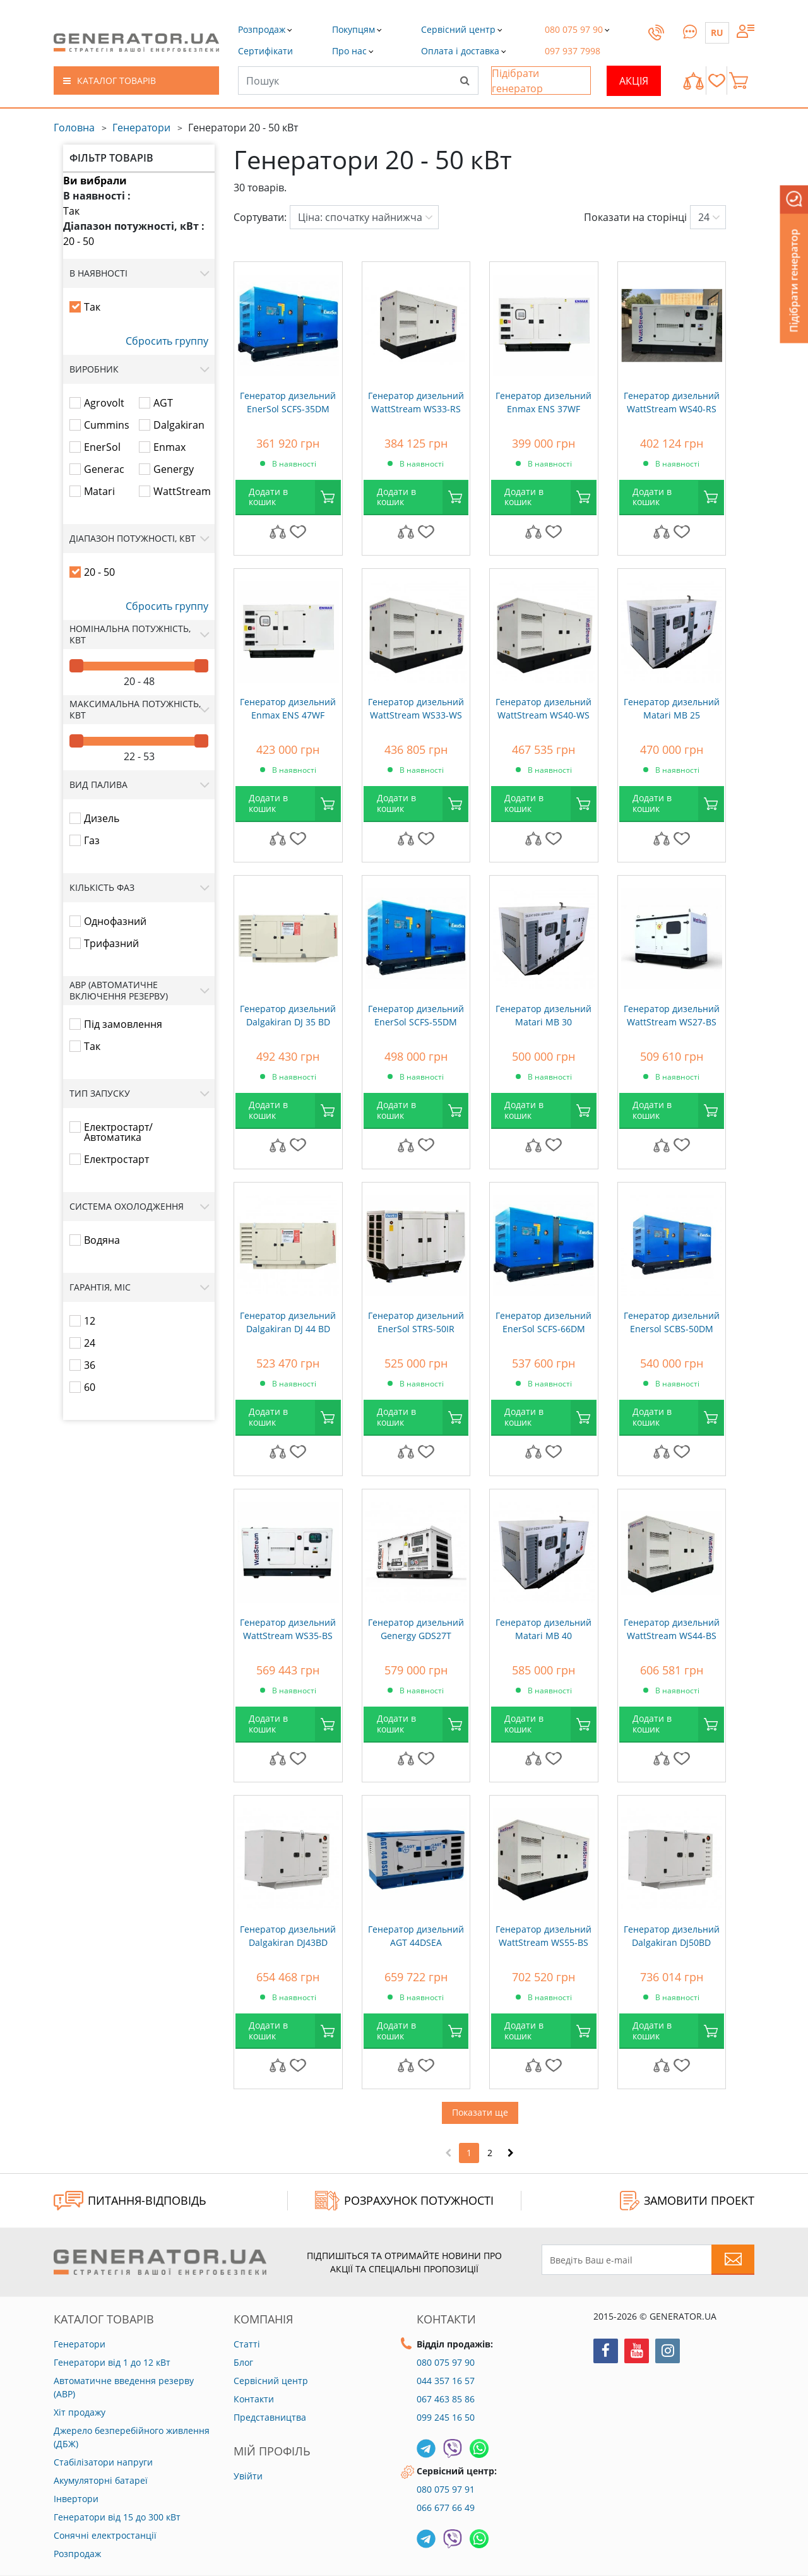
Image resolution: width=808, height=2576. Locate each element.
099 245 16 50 (446, 2417)
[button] (265, 51)
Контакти (254, 2399)
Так (71, 211)
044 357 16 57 (446, 2381)
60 (89, 1387)
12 (89, 1321)
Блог (243, 2362)
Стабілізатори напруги (103, 2462)
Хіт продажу (79, 2412)
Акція (633, 81)
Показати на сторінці (635, 217)
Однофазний (115, 921)
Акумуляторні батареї (101, 2480)
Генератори (141, 127)
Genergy (173, 469)
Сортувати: (260, 217)
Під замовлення (123, 1024)
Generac (104, 469)
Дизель (101, 818)
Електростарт (116, 1159)
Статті (247, 2344)
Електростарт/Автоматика (118, 1132)
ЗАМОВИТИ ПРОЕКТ (687, 2200)
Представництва (270, 2417)
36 (89, 1365)
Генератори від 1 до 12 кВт (112, 2362)
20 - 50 (78, 241)
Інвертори (76, 2499)
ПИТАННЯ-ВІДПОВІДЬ (130, 2200)
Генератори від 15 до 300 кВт (117, 2517)
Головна (74, 127)
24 (89, 1343)
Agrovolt (104, 403)
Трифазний (111, 943)
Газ (92, 840)
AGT (163, 403)
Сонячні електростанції (105, 2535)
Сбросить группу (167, 341)
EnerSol (102, 447)
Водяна (102, 1240)
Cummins (106, 425)
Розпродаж (77, 2554)
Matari (99, 491)
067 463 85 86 (446, 2399)
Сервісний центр (271, 2381)
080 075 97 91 (446, 2489)
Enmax (169, 447)
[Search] (464, 80)
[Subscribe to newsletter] (732, 2260)
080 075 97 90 (446, 2362)
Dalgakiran (179, 425)
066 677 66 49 (446, 2507)
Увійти (248, 2476)
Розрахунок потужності (404, 2200)
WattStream (182, 491)
